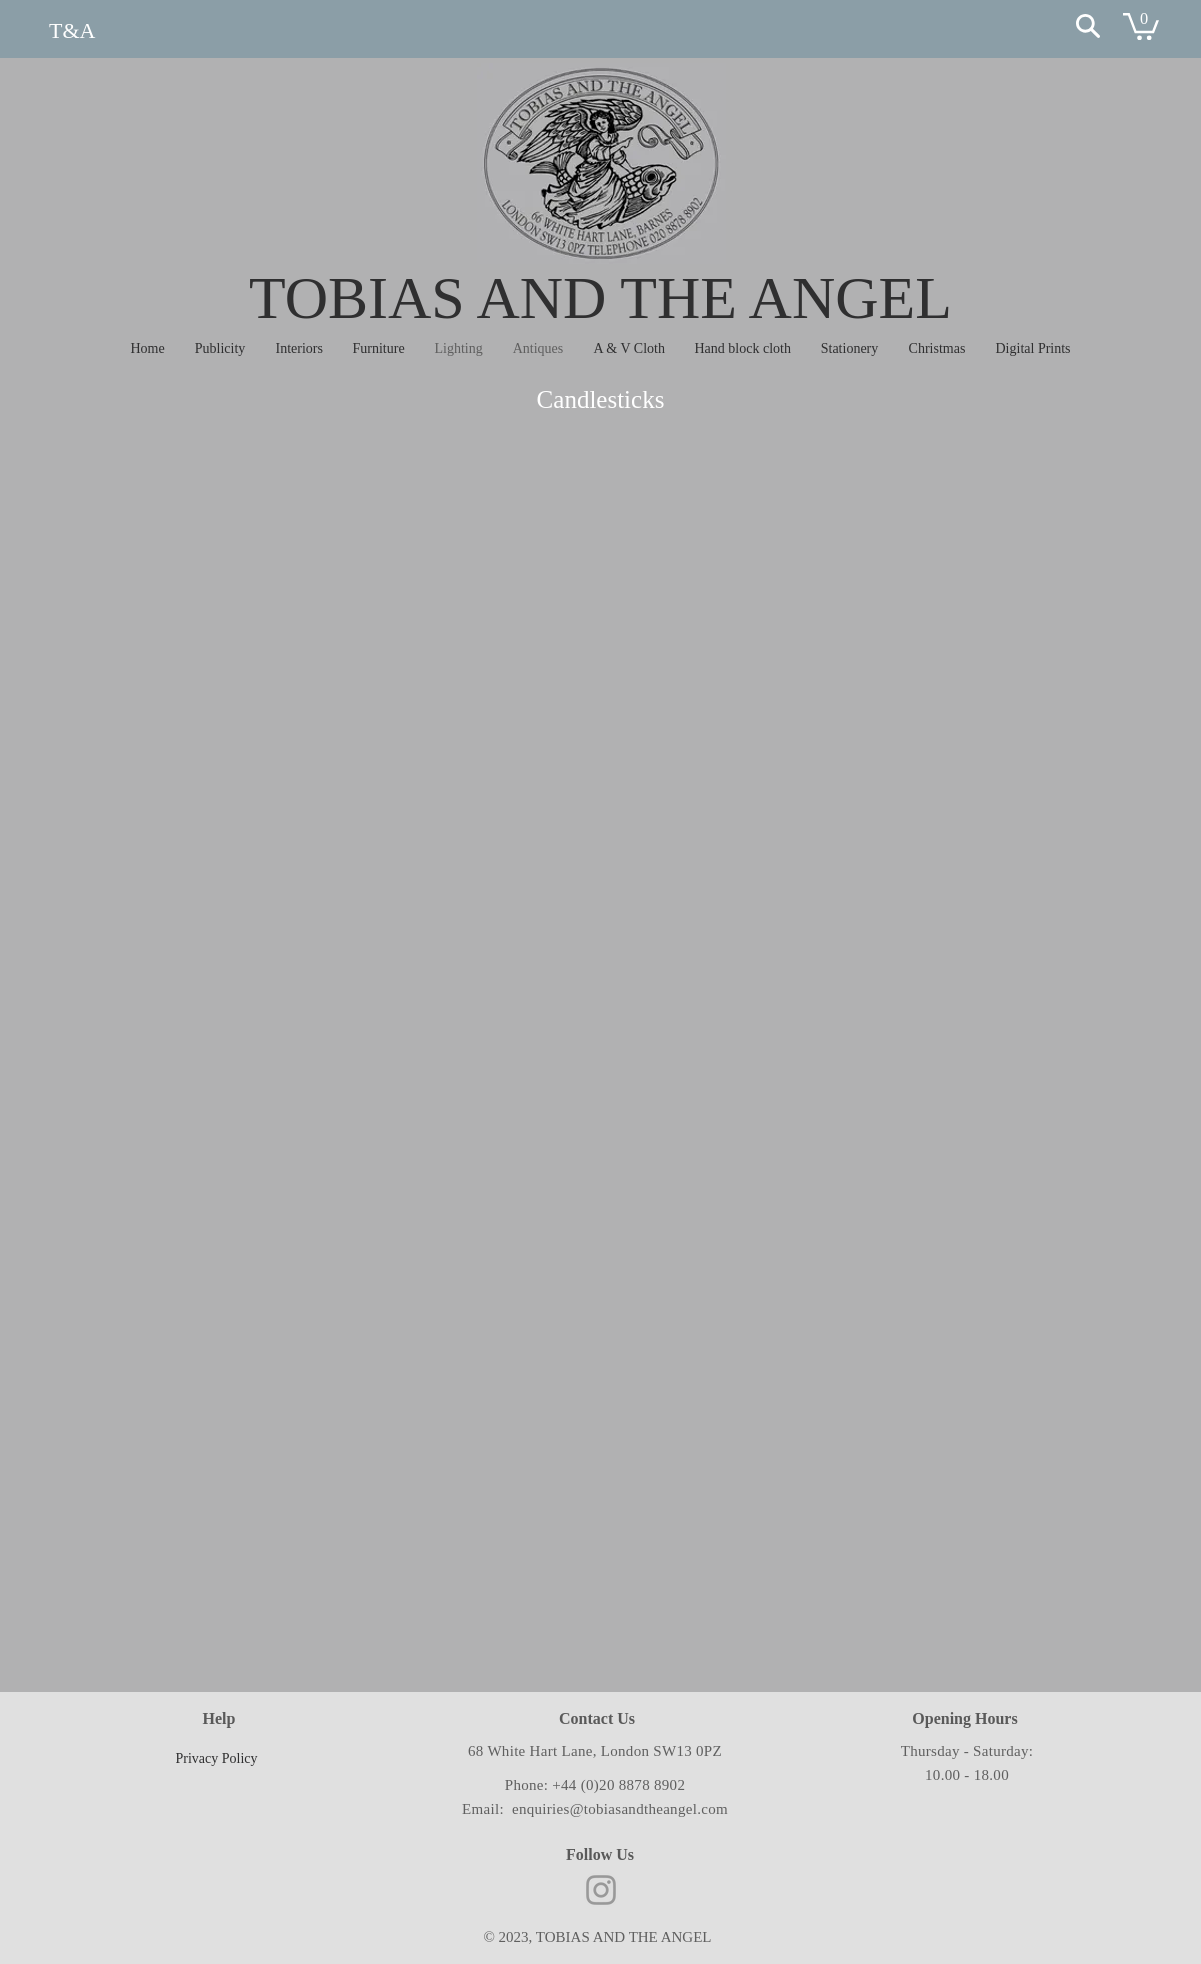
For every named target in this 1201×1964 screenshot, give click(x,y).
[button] (1141, 25)
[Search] (1088, 26)
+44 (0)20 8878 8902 (618, 1785)
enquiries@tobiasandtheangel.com (620, 1809)
